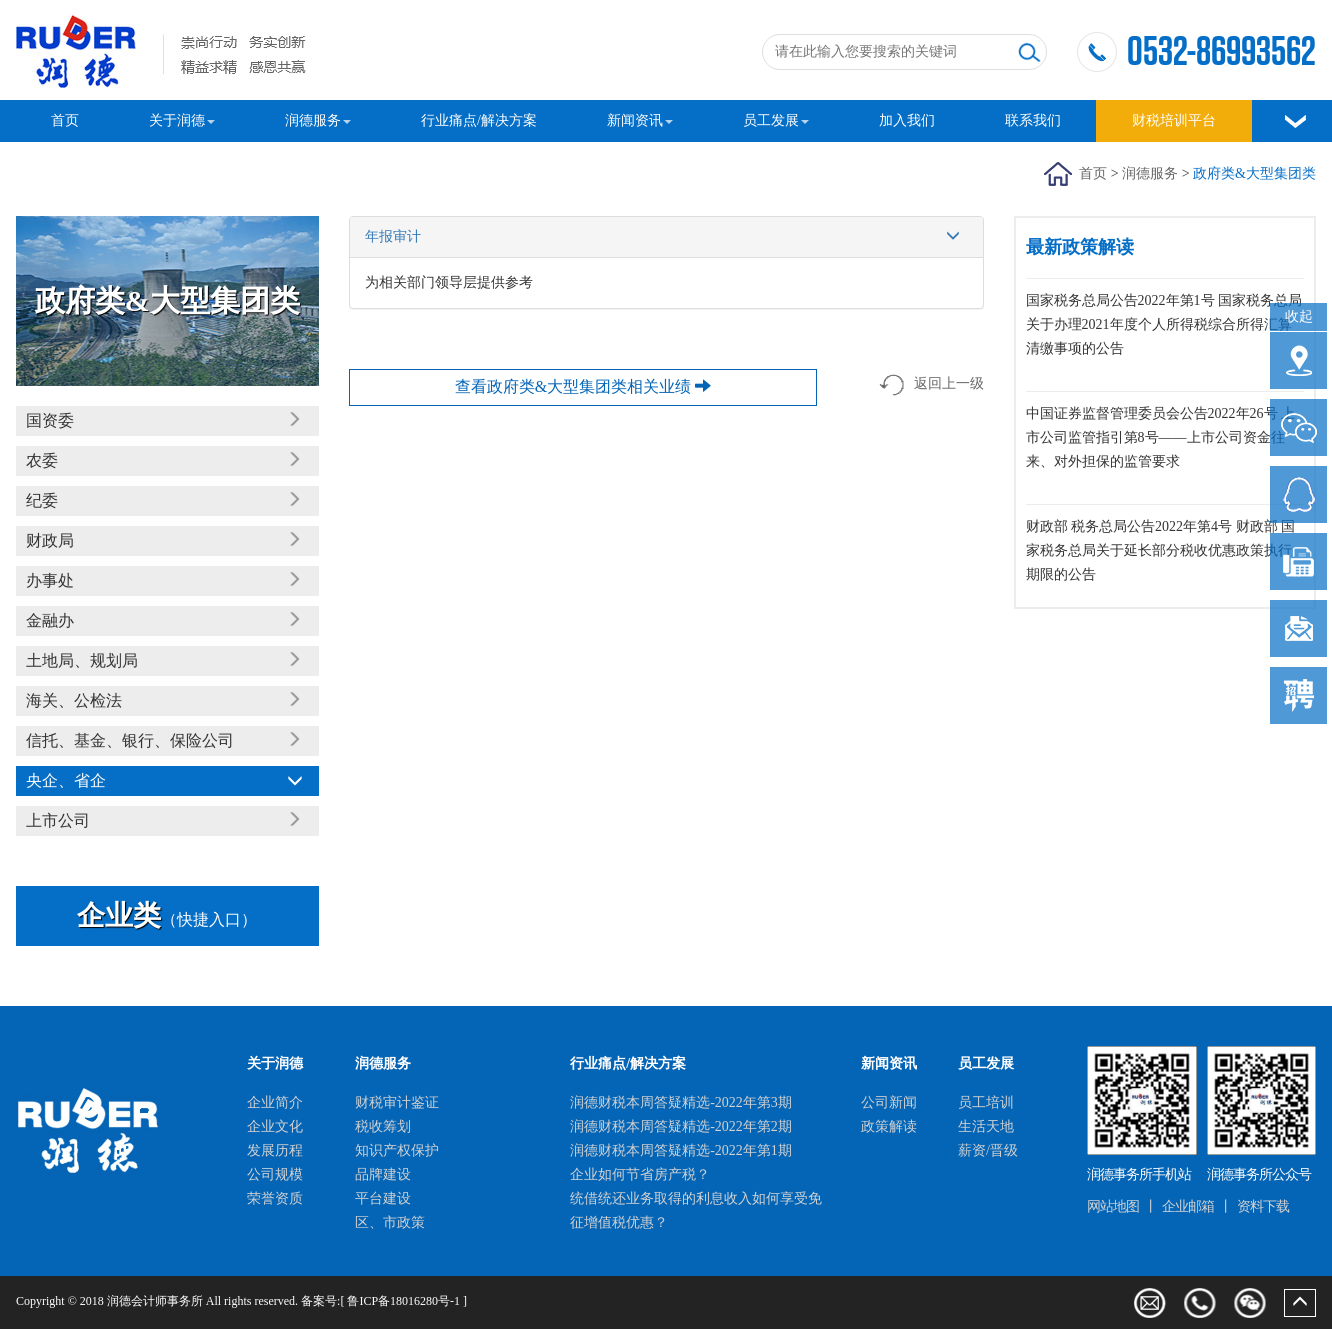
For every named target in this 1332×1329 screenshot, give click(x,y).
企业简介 (275, 1102)
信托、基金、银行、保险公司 (130, 740)
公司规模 (275, 1174)
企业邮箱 (1188, 1206)
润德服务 (318, 120)
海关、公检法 (74, 700)
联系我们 (1033, 120)
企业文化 (275, 1126)
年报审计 (666, 237)
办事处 (50, 580)
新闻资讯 (640, 120)
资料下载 (1263, 1206)
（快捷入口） (167, 919)
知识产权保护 (397, 1150)
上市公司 (58, 820)
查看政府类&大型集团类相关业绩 (583, 386)
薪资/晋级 (988, 1150)
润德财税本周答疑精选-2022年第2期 (681, 1126)
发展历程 (275, 1150)
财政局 (50, 540)
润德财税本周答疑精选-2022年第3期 (681, 1102)
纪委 (42, 500)
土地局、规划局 (82, 660)
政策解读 (889, 1126)
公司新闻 (889, 1102)
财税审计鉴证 (397, 1102)
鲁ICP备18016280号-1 (403, 1301)
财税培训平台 (1174, 120)
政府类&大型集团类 (1254, 173)
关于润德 (182, 120)
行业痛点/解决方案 (479, 120)
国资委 (50, 420)
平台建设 (383, 1198)
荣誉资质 (275, 1198)
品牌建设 (383, 1174)
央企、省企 (66, 780)
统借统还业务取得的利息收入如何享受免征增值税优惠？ (696, 1210)
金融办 (50, 620)
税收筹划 (383, 1126)
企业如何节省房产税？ (640, 1174)
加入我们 (907, 120)
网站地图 (1113, 1206)
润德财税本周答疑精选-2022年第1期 (681, 1150)
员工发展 (776, 120)
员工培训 (986, 1102)
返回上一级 (931, 385)
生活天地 (986, 1126)
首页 (65, 120)
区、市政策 (390, 1222)
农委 (42, 460)
